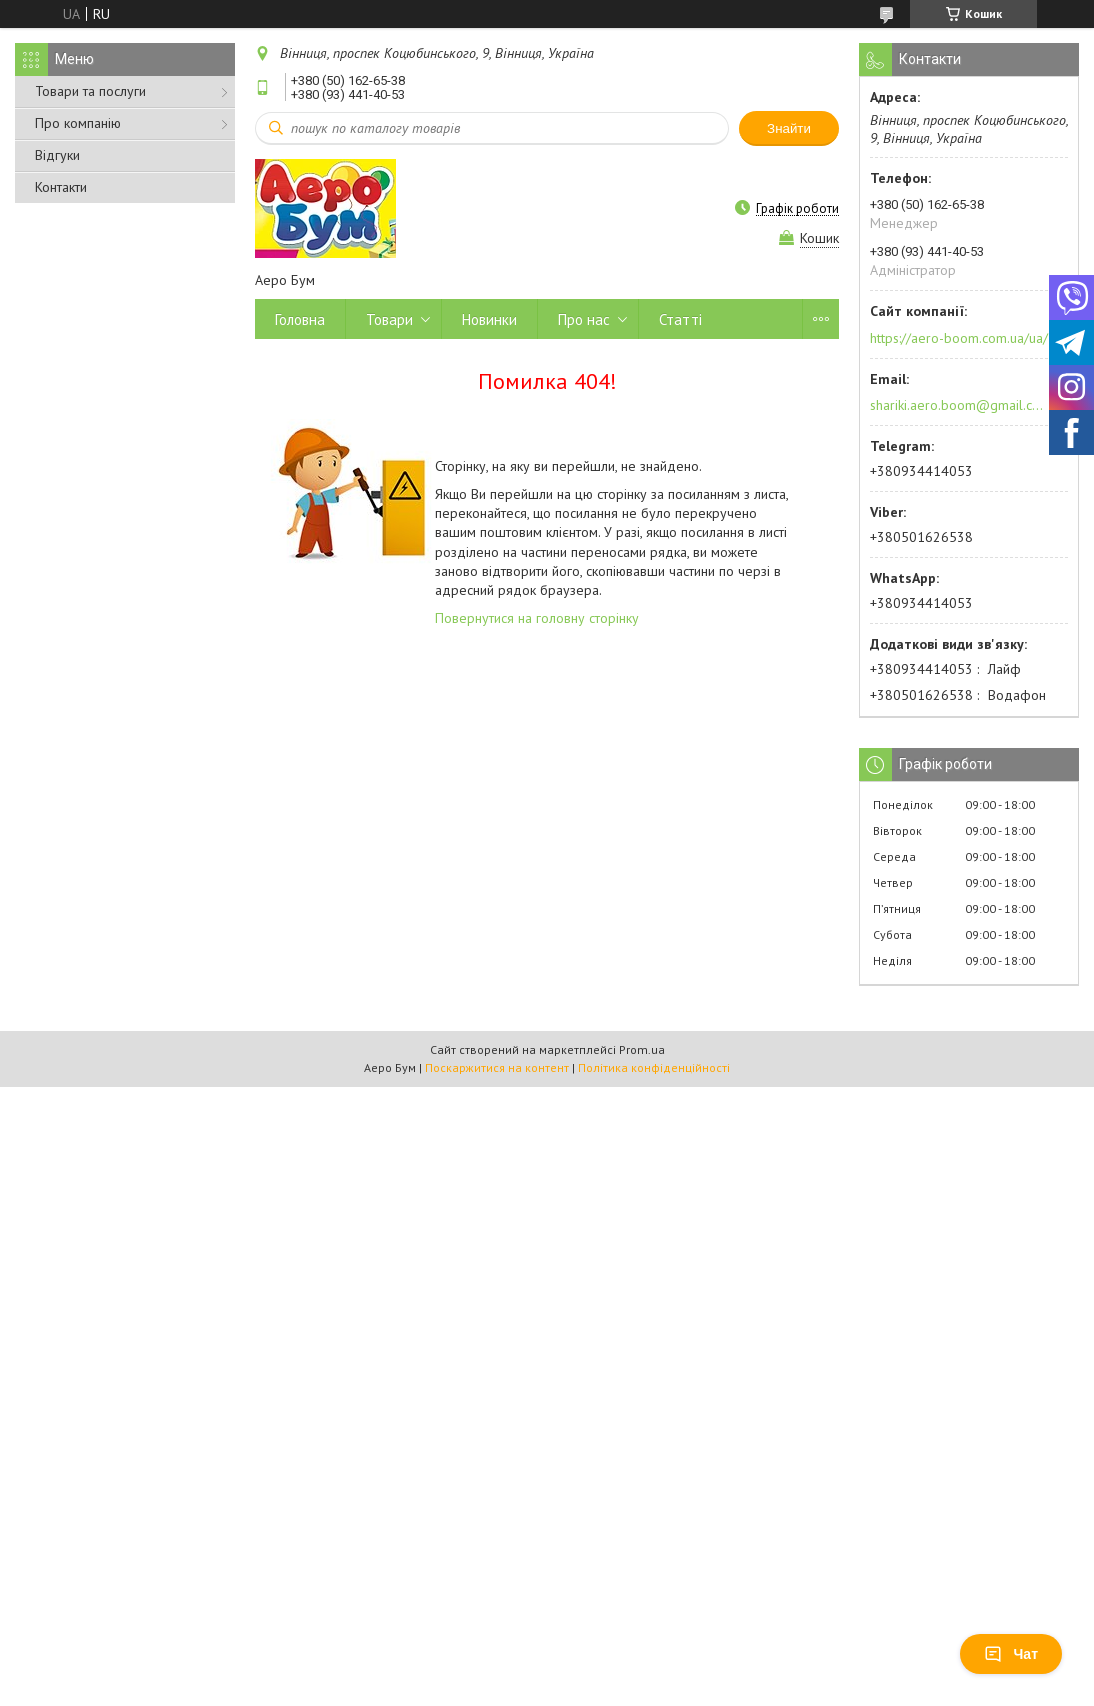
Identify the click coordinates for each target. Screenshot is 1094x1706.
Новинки (489, 319)
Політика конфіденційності (654, 1067)
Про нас (584, 319)
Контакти (61, 187)
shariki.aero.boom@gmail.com (957, 405)
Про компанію (78, 123)
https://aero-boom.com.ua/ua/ (959, 338)
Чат (1011, 1654)
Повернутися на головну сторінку (537, 618)
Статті (680, 319)
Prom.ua (642, 1049)
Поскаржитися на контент (497, 1067)
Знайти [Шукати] (789, 128)
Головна (300, 319)
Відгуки (57, 155)
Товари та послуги (90, 91)
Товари (389, 319)
